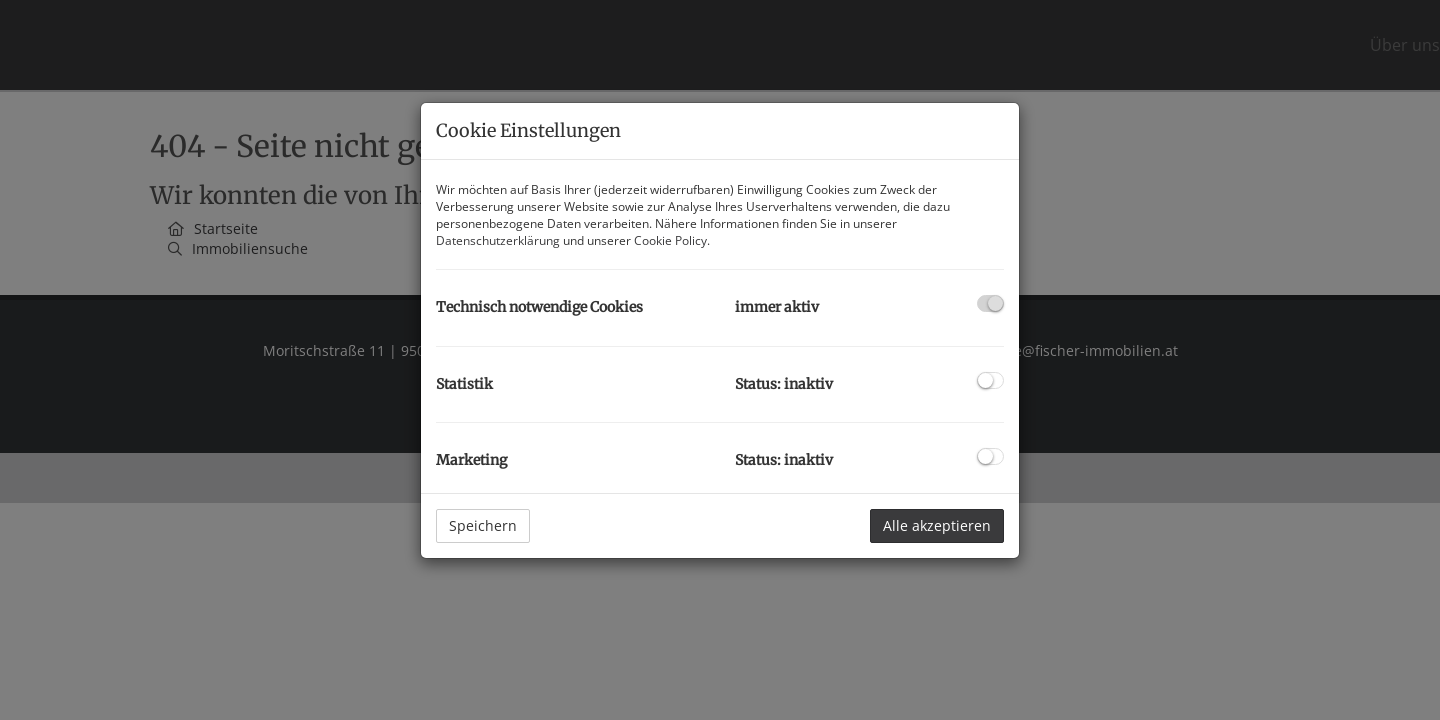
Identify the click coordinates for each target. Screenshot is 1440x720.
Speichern (483, 525)
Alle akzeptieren (937, 525)
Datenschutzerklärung (498, 240)
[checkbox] (990, 303)
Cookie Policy (670, 240)
